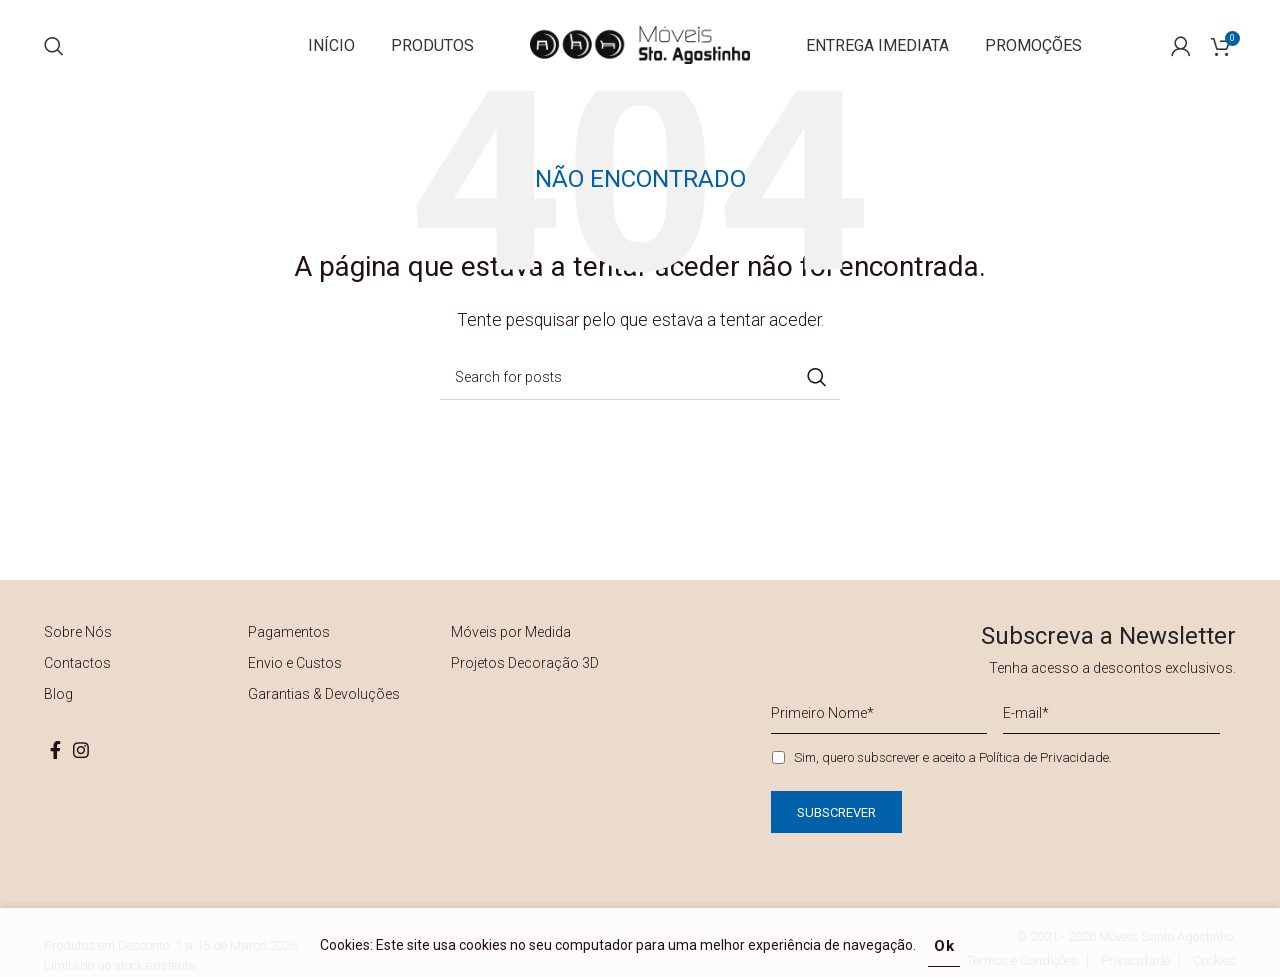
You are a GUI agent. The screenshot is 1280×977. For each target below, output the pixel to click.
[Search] (54, 52)
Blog (58, 707)
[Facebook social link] (55, 763)
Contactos (77, 676)
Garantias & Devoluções (324, 707)
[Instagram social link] (81, 763)
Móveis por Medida (511, 645)
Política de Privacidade (1044, 769)
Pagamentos (289, 645)
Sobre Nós (78, 645)
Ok (944, 946)
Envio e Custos (295, 676)
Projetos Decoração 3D (525, 676)
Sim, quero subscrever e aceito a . (953, 769)
